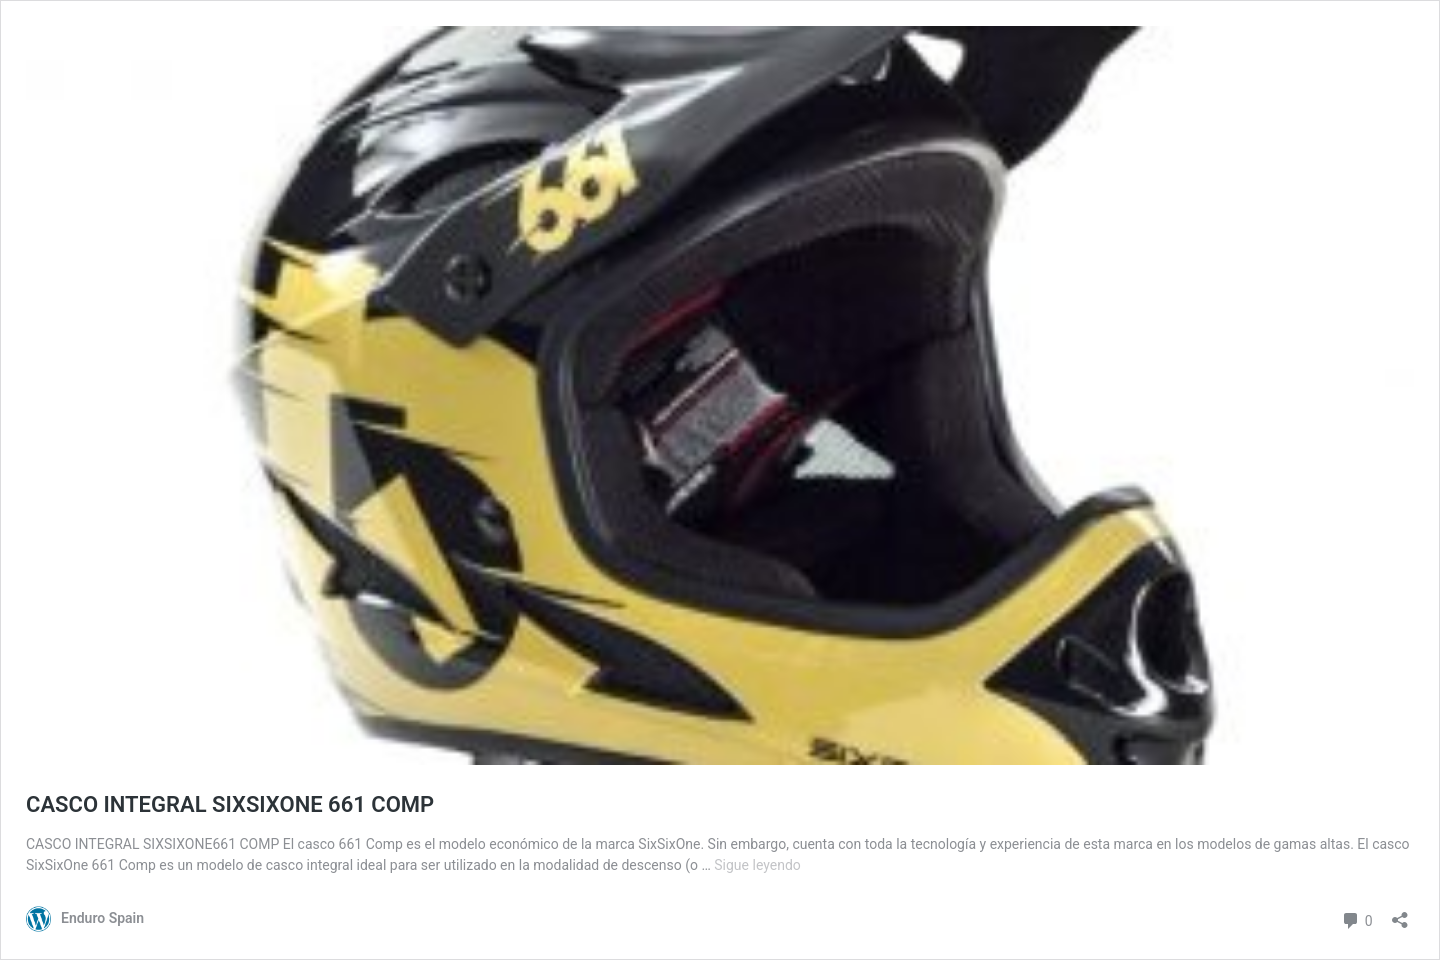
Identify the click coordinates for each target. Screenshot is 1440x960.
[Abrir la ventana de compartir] (1400, 913)
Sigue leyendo (757, 865)
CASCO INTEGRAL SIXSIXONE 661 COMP (230, 804)
